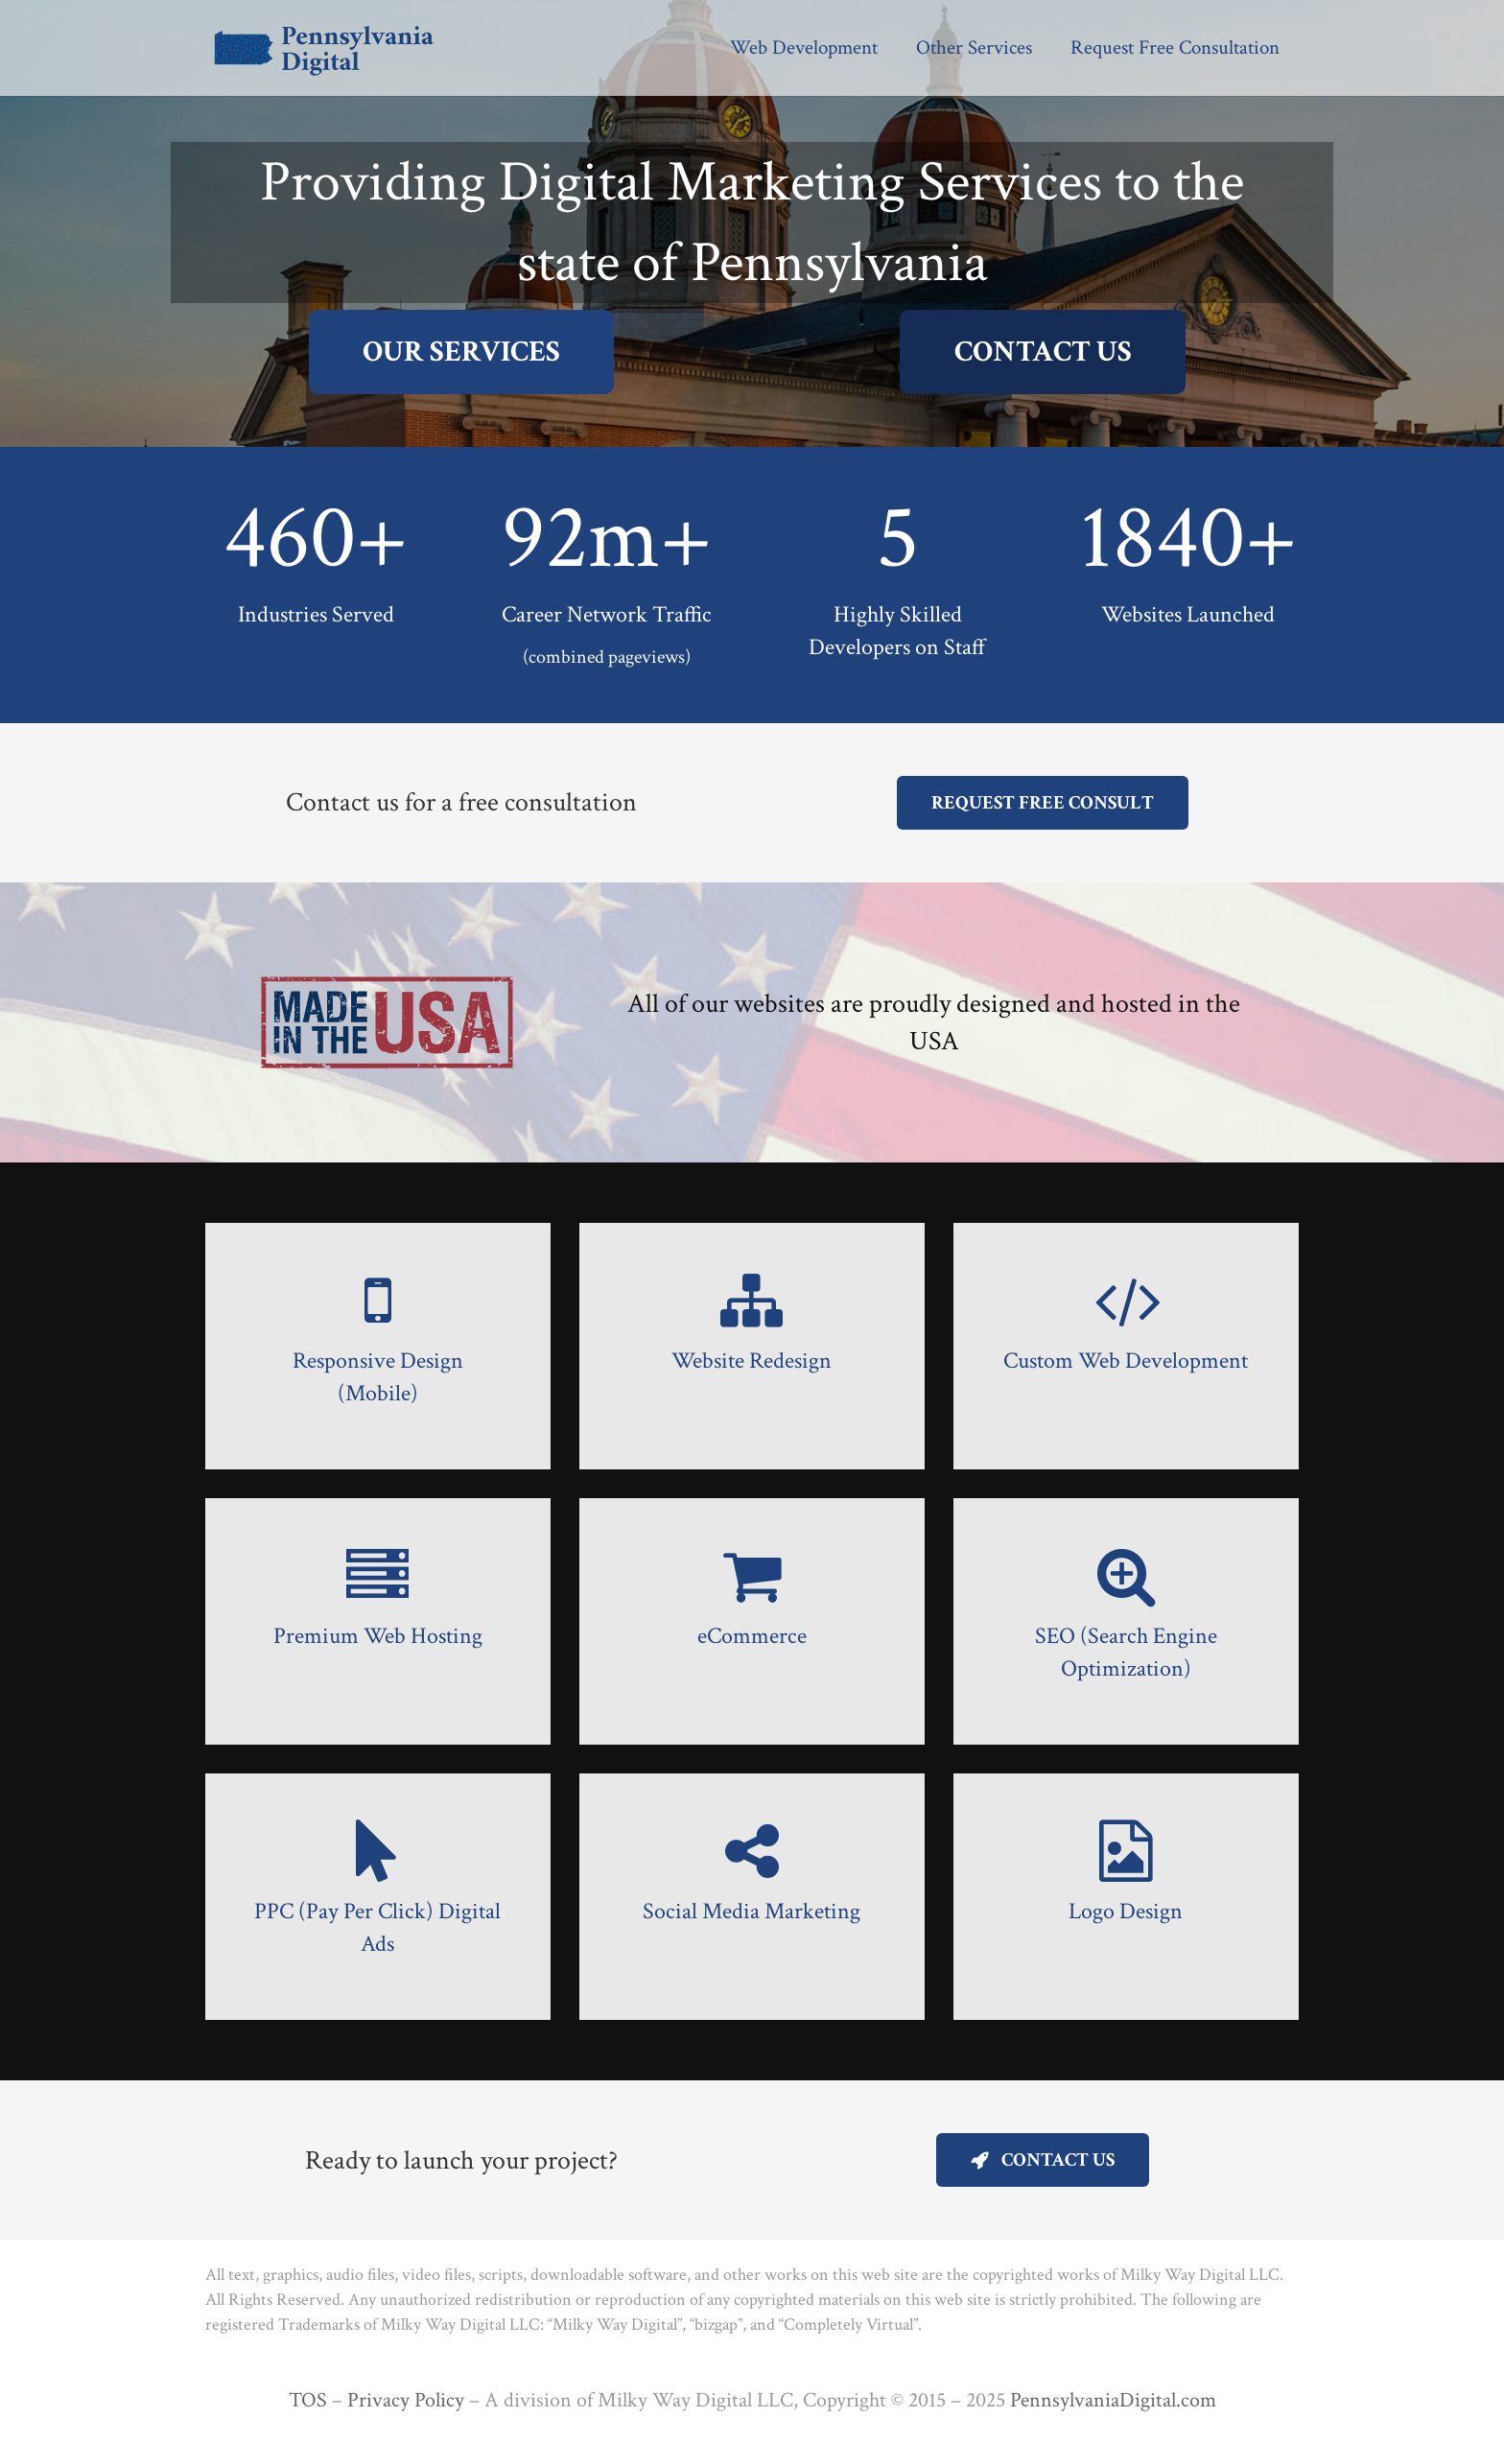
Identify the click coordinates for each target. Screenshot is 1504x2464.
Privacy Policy (405, 2400)
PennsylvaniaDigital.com (1113, 2400)
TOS (308, 2400)
